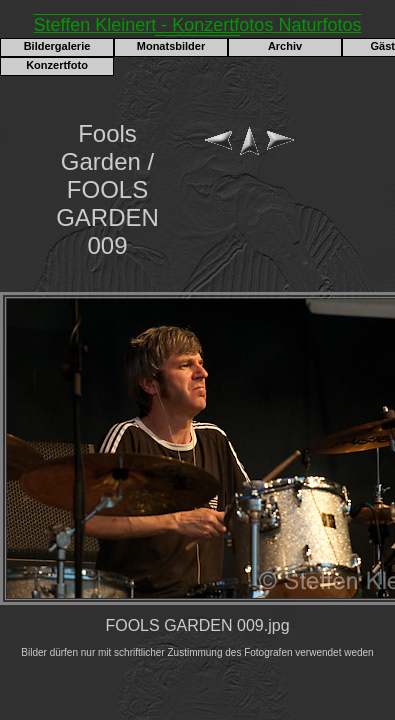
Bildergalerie (57, 46)
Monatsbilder (171, 46)
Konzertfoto (57, 65)
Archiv (285, 46)
